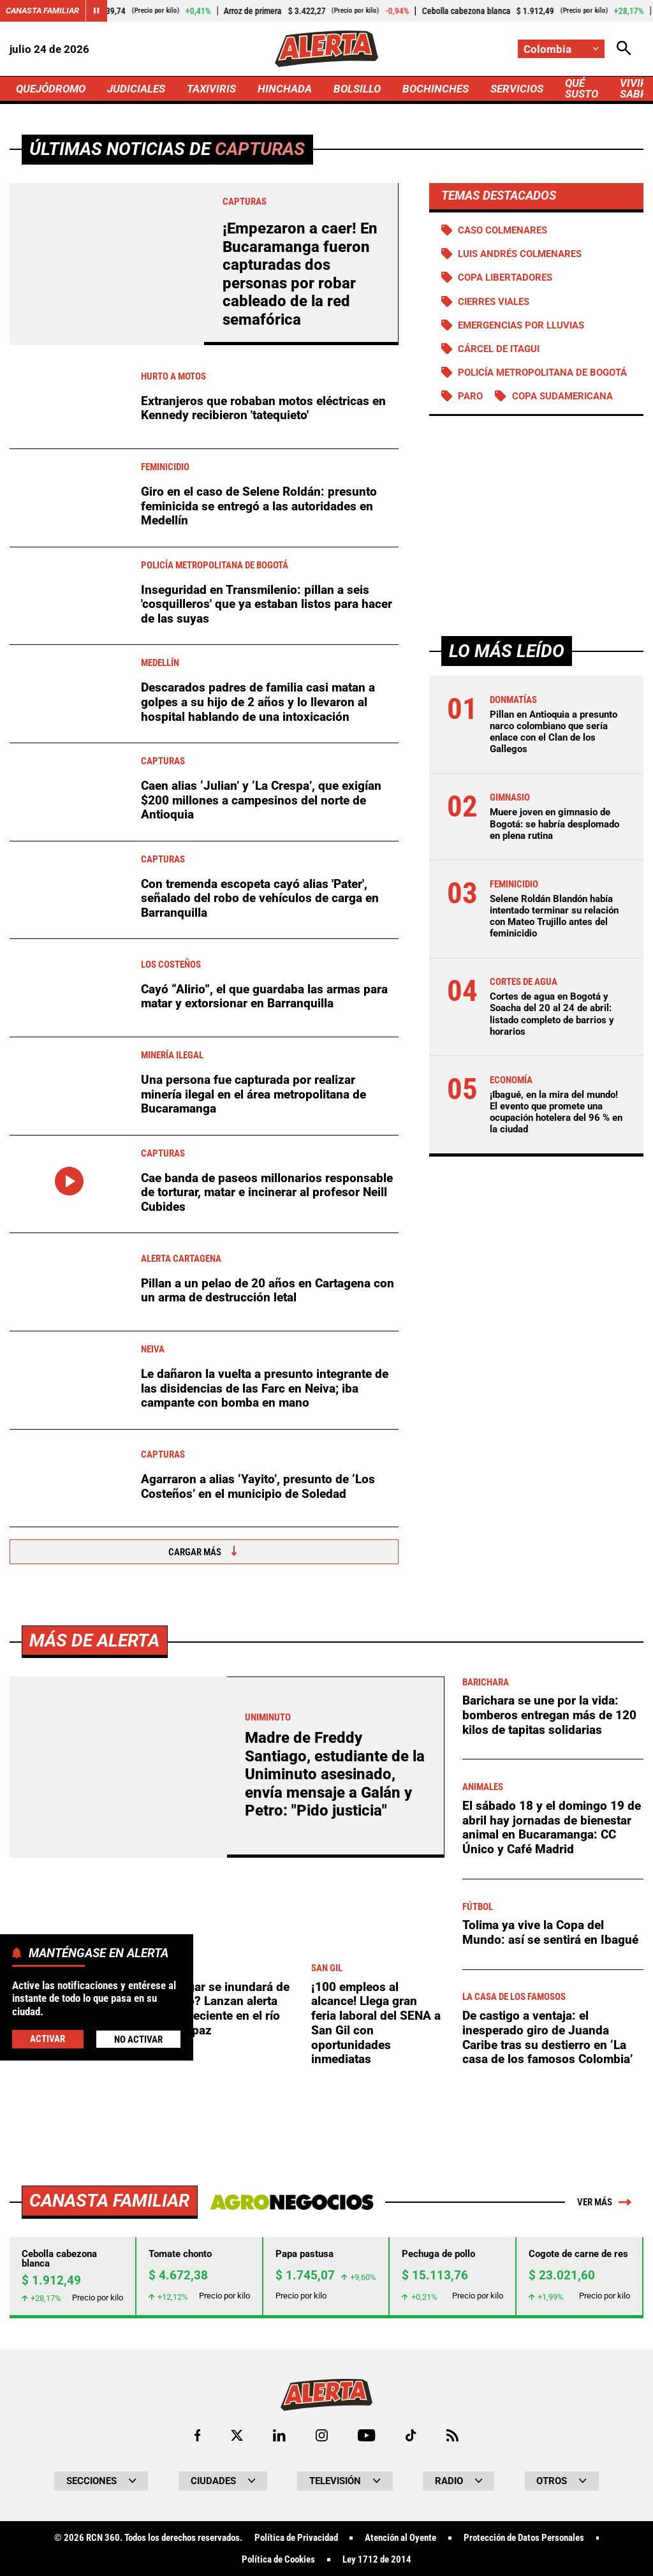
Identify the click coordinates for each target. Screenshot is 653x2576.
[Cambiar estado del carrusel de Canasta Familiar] (96, 11)
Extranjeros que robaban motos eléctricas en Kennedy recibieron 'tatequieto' (263, 408)
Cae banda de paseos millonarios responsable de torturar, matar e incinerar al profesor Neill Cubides (267, 1192)
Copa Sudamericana (562, 396)
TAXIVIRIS (211, 88)
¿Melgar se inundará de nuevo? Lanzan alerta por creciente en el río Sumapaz (225, 2364)
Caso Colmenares (502, 230)
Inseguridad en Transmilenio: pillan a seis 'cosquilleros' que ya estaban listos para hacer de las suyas (266, 604)
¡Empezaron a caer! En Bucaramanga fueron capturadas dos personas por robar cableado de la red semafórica (300, 273)
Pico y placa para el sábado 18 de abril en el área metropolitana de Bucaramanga (75, 2376)
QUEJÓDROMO (50, 88)
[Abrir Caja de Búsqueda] (624, 49)
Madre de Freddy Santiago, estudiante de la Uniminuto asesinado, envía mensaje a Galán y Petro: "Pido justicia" (335, 2130)
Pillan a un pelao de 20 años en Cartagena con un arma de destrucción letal (267, 1290)
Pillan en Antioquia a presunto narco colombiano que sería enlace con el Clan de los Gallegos (553, 732)
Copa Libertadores (505, 277)
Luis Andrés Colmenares (520, 254)
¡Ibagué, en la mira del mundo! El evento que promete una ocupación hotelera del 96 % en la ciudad (556, 1112)
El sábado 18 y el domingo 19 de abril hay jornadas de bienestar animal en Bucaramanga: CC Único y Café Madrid (551, 2183)
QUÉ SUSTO (581, 88)
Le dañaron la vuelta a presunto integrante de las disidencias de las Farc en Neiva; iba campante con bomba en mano (264, 1388)
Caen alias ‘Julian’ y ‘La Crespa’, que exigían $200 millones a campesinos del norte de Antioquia (261, 800)
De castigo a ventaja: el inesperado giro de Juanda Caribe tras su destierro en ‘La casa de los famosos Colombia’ (547, 2393)
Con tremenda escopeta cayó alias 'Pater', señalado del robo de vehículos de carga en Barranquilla (260, 898)
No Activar (138, 2039)
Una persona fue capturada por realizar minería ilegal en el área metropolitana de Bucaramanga (253, 1094)
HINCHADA (285, 88)
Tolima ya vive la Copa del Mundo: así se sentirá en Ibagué (550, 2288)
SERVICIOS (516, 88)
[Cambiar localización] (561, 49)
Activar (47, 2039)
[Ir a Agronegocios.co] (292, 2558)
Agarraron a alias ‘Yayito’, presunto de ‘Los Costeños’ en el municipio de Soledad (258, 1486)
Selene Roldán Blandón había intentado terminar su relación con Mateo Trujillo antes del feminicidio (554, 916)
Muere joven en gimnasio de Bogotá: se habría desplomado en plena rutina (554, 823)
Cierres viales (493, 301)
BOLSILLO (357, 88)
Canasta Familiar (42, 10)
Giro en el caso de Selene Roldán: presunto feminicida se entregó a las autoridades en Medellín (259, 506)
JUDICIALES (136, 88)
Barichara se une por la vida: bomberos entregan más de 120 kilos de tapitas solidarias (549, 2070)
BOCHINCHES (435, 88)
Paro (470, 396)
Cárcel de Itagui (498, 349)
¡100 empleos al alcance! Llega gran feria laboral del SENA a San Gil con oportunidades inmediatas (376, 2379)
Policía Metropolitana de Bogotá (542, 372)
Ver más (604, 2558)
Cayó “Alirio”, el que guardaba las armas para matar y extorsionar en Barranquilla (264, 996)
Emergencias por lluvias (521, 325)
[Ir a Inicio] (326, 49)
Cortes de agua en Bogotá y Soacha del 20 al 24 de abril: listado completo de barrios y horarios (552, 1014)
